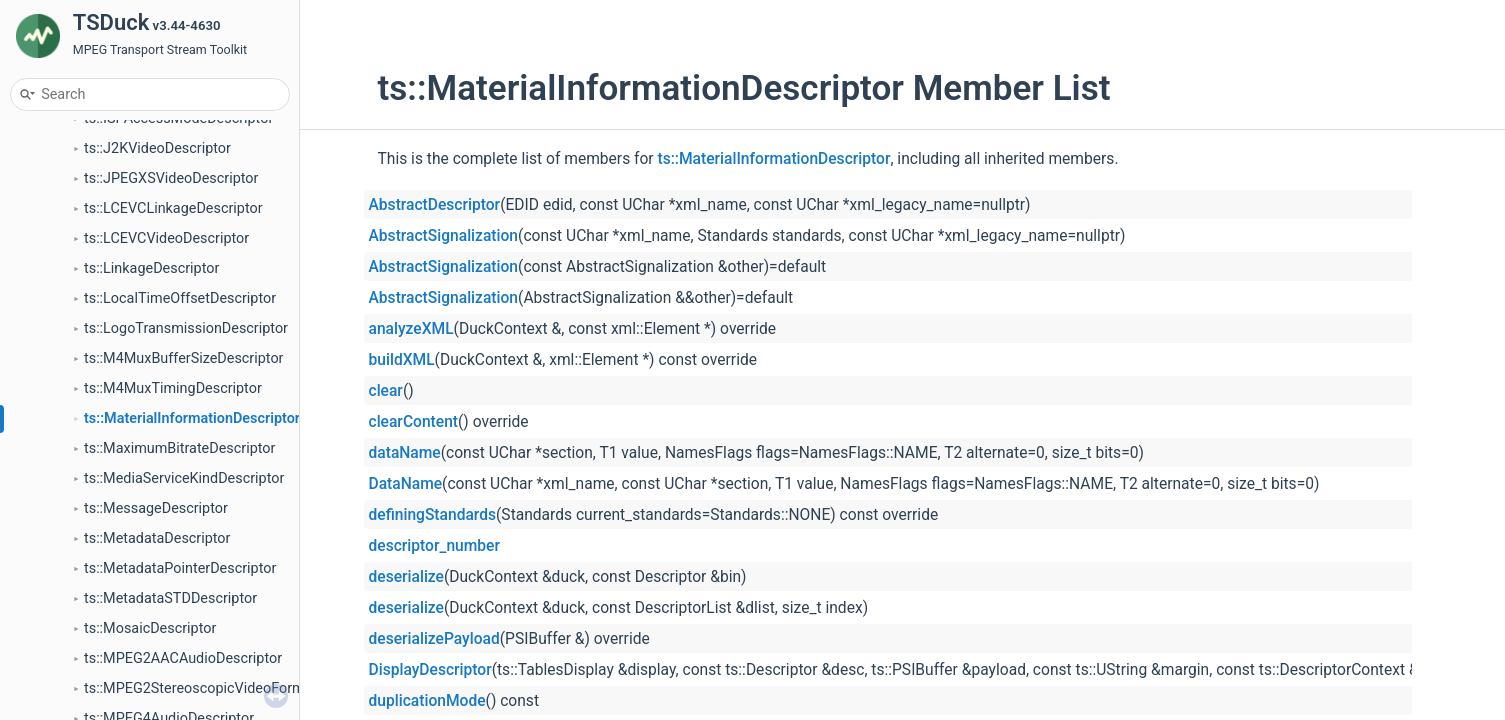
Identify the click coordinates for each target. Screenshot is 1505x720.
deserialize (406, 577)
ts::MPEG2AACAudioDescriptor (183, 658)
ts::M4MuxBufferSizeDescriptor (183, 358)
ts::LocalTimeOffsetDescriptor (180, 298)
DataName (406, 484)
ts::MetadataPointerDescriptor (180, 568)
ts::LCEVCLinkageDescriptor (173, 208)
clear (386, 391)
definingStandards (433, 515)
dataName (405, 453)
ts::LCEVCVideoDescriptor (166, 238)
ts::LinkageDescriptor (151, 268)
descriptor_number (434, 546)
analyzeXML (411, 329)
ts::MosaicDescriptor (150, 628)
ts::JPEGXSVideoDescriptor (171, 178)
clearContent (414, 422)
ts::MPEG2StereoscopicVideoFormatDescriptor (233, 688)
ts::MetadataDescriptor (157, 538)
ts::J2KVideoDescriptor (157, 148)
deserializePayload (434, 639)
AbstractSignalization (444, 236)
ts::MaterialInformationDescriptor (192, 418)
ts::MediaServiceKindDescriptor (184, 478)
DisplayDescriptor (430, 670)
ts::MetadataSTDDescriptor (170, 598)
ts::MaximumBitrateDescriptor (179, 448)
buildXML (402, 360)
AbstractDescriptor (435, 205)
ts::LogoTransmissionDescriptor (186, 328)
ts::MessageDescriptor (156, 508)
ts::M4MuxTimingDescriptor (173, 388)
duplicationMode (427, 701)
